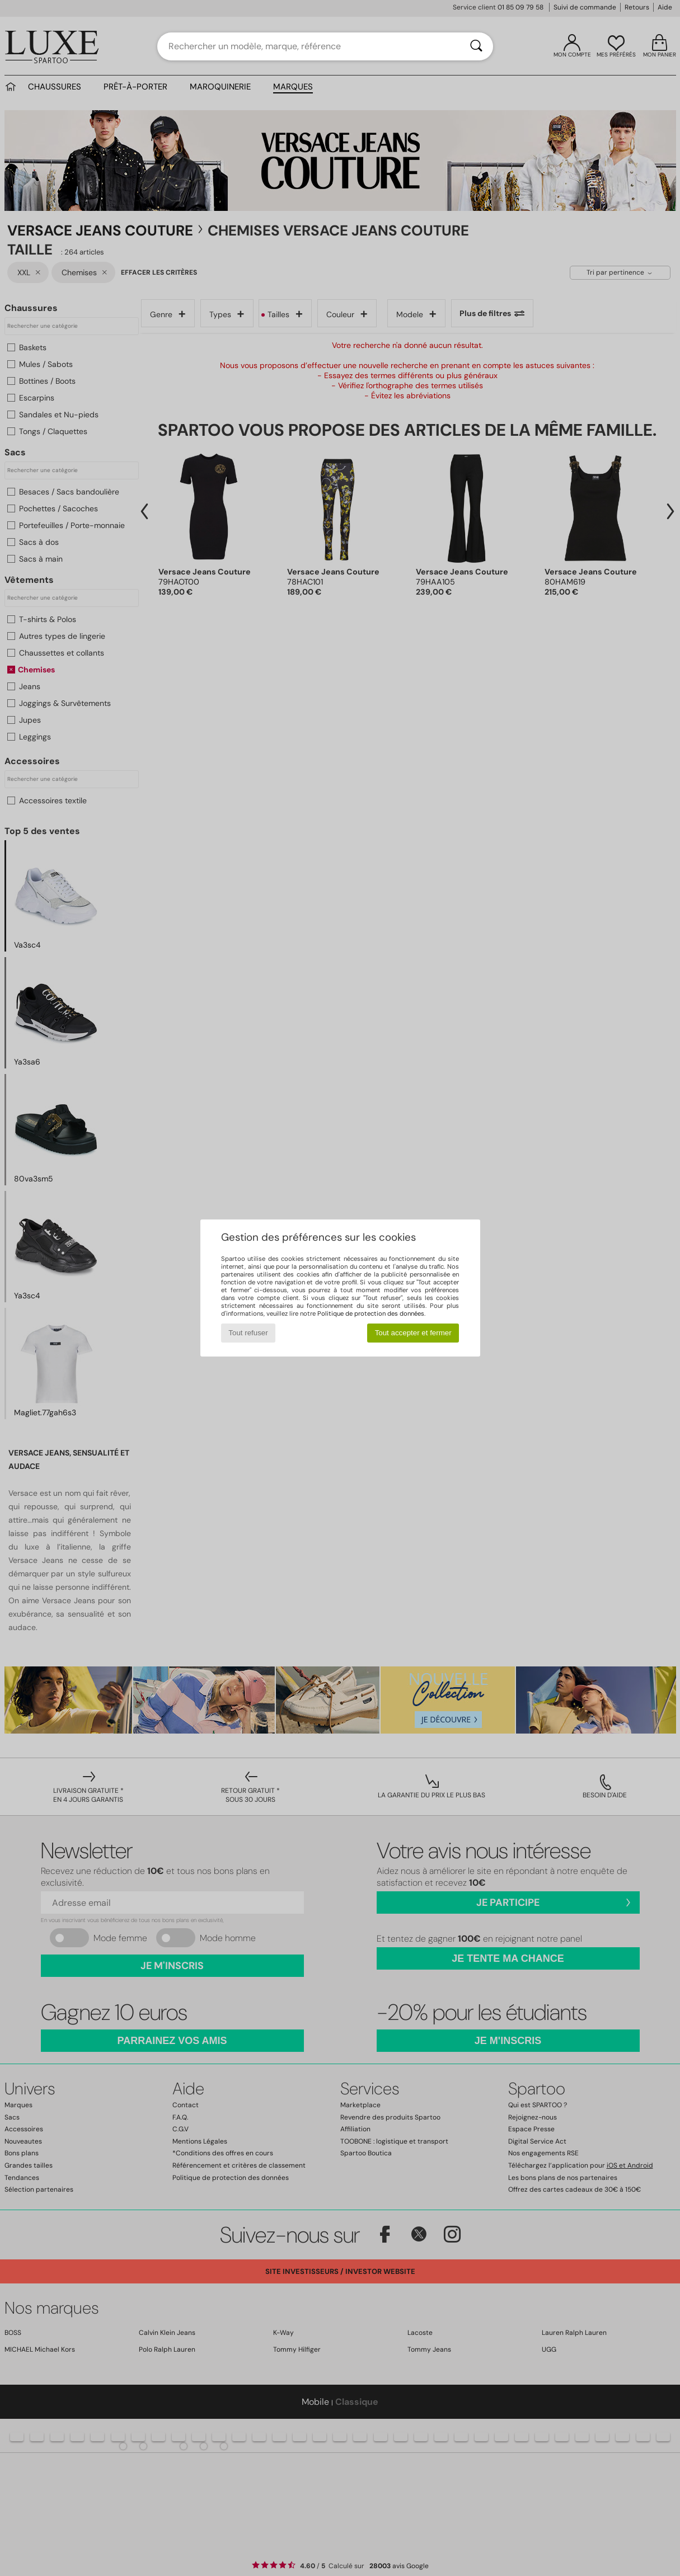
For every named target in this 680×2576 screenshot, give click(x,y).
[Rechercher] (476, 46)
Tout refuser (248, 1333)
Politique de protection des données (370, 1313)
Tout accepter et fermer (413, 1333)
